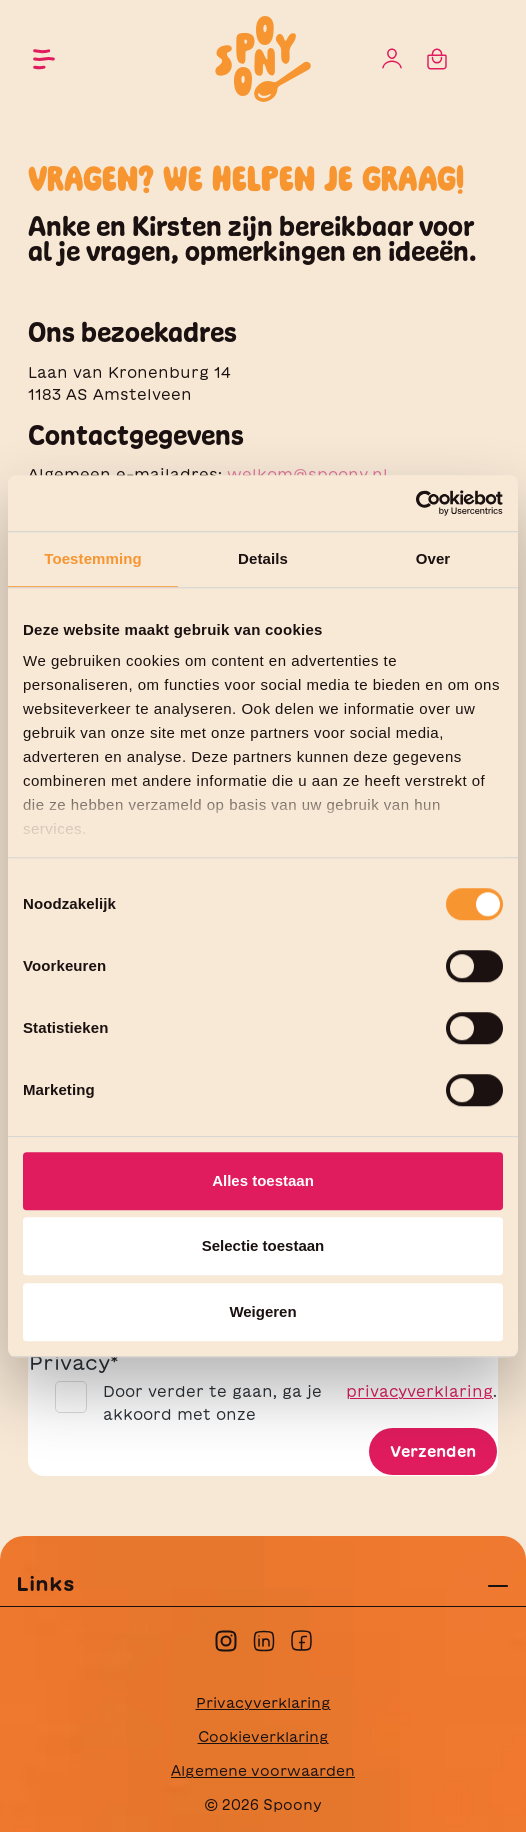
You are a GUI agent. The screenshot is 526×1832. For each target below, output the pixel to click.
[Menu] (44, 59)
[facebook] (301, 1638)
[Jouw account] (392, 59)
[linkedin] (264, 1638)
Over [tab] (433, 558)
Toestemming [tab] (93, 558)
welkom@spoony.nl (307, 474)
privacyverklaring (419, 1391)
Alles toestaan (263, 1180)
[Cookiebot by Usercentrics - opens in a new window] (415, 503)
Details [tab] (263, 558)
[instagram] (226, 1638)
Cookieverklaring (263, 1737)
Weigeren (262, 1311)
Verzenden (433, 1451)
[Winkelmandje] (437, 59)
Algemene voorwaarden (263, 1771)
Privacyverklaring (263, 1703)
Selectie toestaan (263, 1245)
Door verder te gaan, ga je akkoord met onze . (300, 1403)
